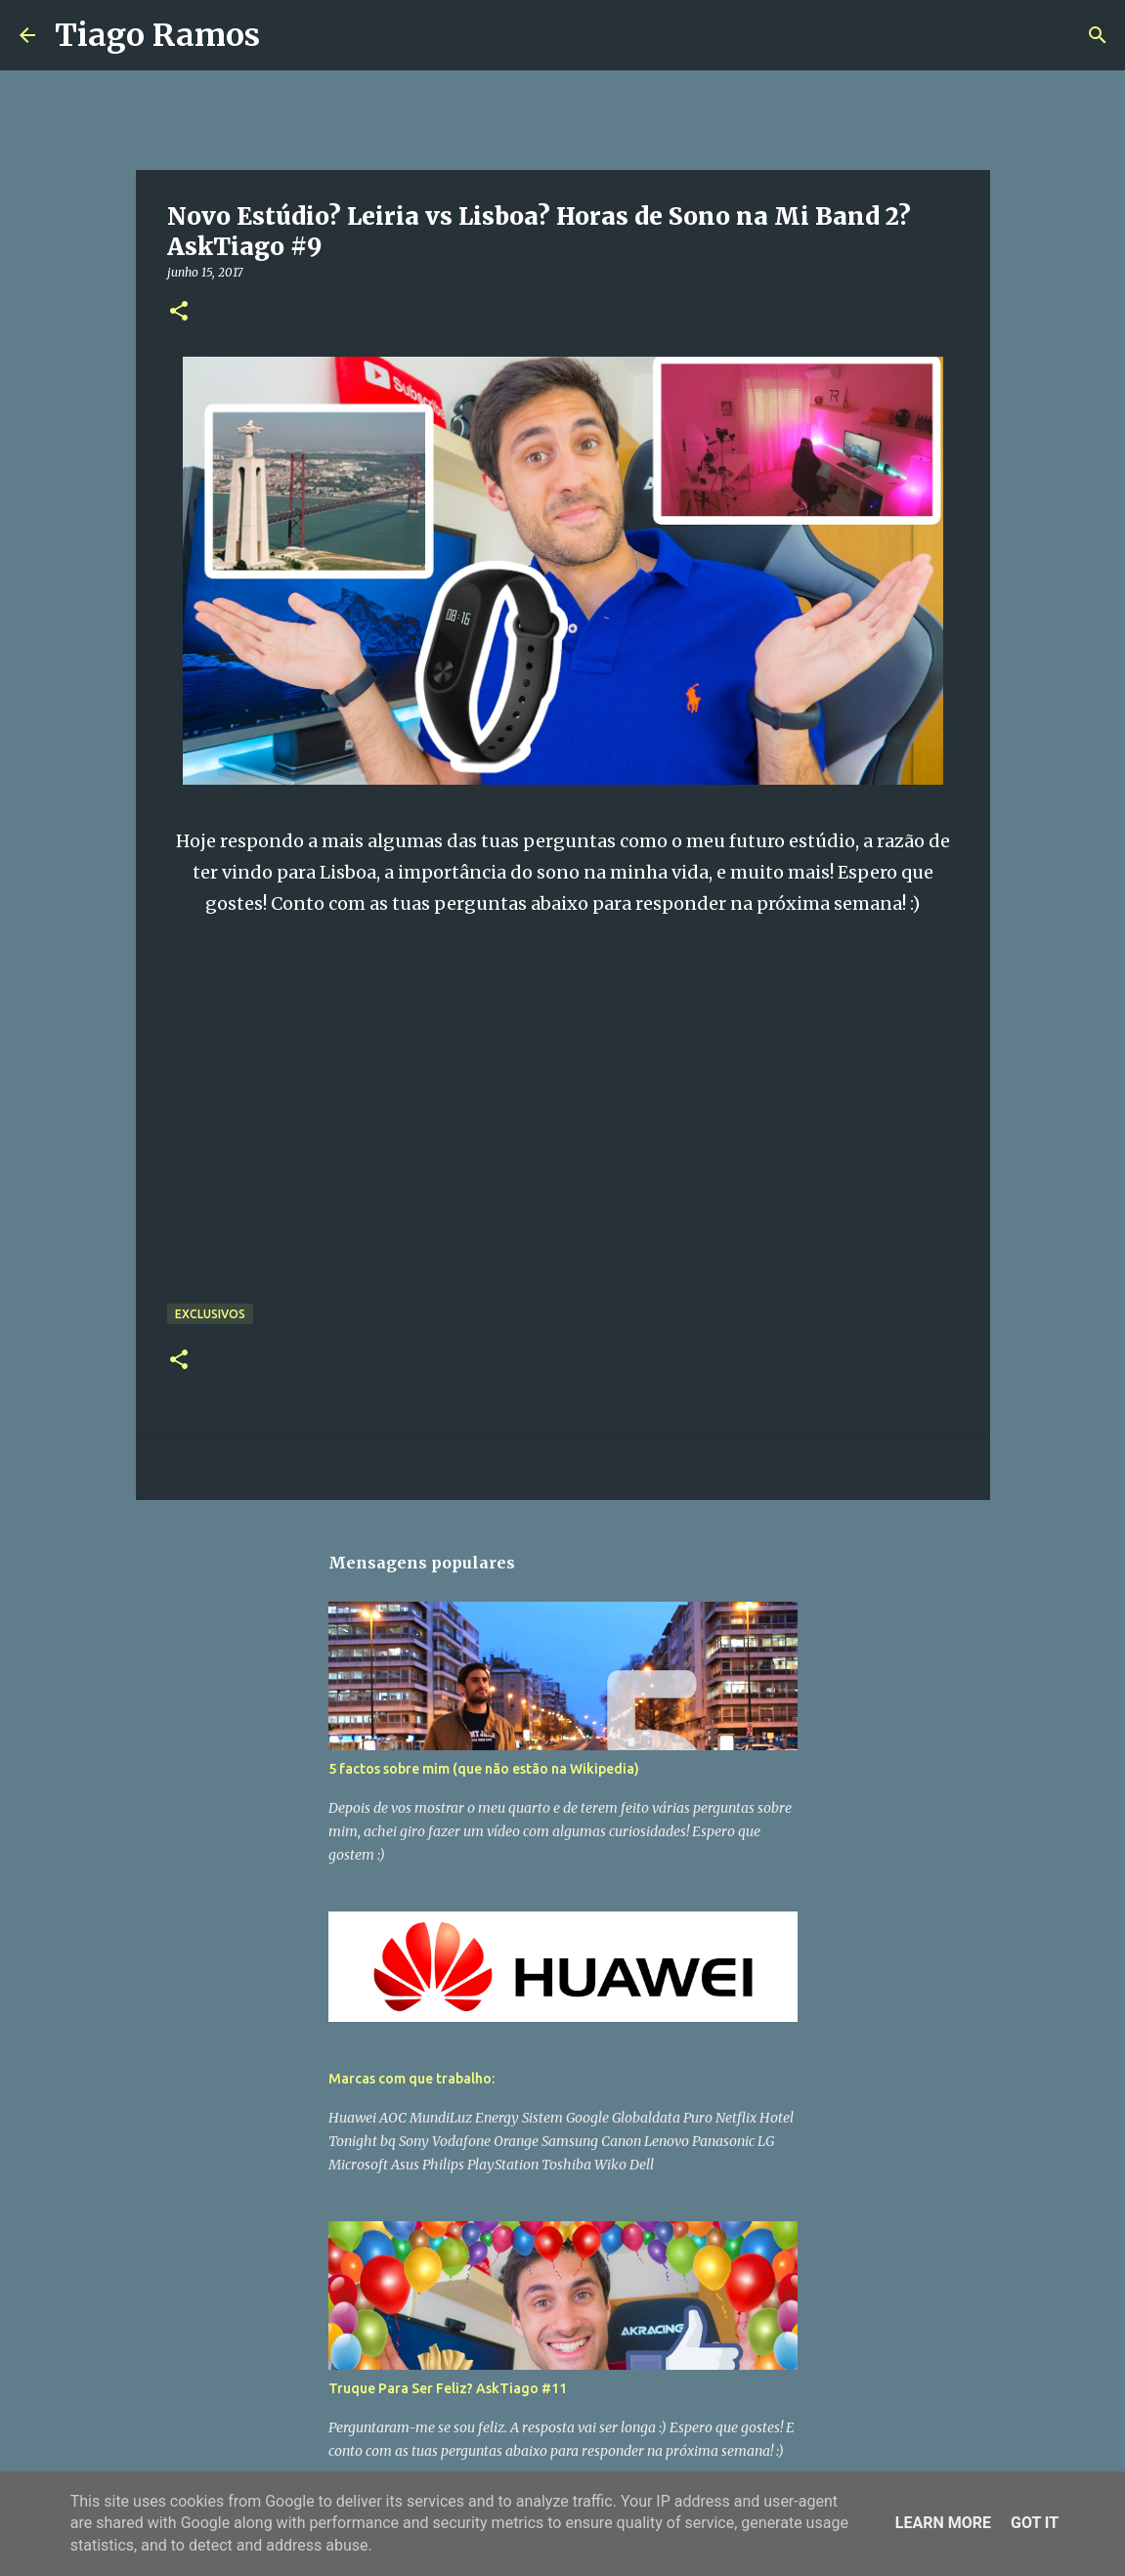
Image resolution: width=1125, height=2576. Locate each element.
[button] (179, 312)
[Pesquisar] (287, 35)
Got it (1035, 2522)
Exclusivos (210, 1314)
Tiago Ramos (157, 35)
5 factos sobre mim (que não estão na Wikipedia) (483, 1769)
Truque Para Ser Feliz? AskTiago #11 (447, 2388)
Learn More (943, 2522)
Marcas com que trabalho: (411, 2078)
